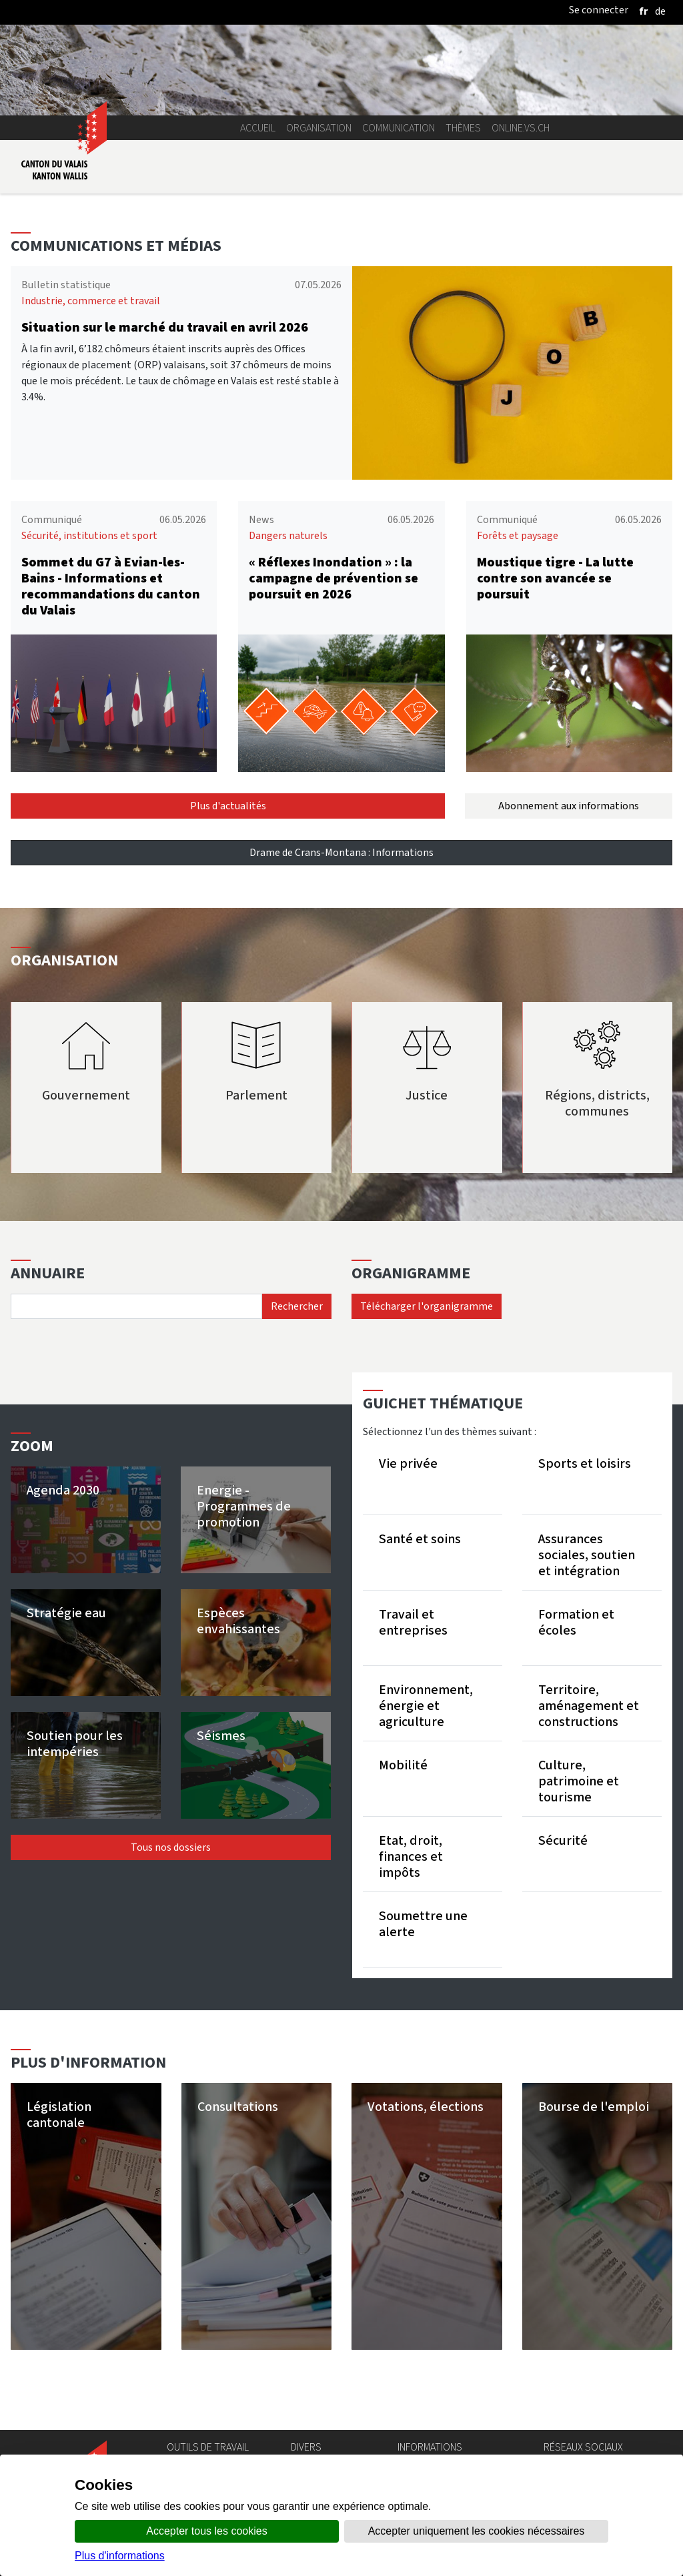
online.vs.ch (521, 128)
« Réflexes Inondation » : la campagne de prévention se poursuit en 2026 (333, 578)
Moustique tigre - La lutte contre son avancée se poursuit (555, 578)
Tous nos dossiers (171, 1847)
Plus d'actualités (228, 806)
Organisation (319, 128)
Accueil (257, 128)
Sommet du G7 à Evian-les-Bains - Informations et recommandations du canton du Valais (110, 586)
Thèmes (463, 128)
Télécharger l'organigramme (426, 1306)
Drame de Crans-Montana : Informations (341, 852)
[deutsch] (660, 11)
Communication (398, 128)
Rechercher (297, 1306)
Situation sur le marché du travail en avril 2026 (164, 327)
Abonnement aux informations (568, 806)
